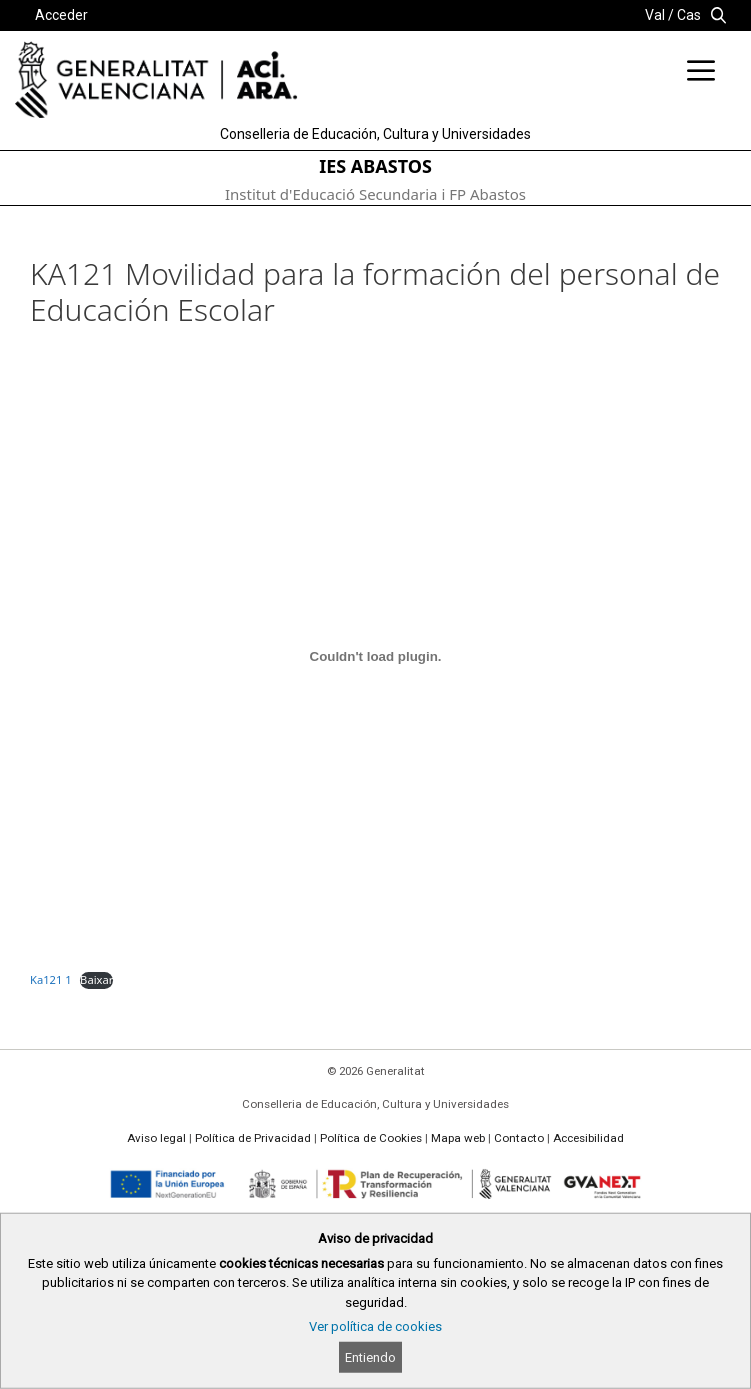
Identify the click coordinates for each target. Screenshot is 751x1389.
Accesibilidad (588, 1138)
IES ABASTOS (375, 166)
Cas (689, 15)
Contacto (519, 1138)
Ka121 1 (51, 979)
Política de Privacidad (253, 1138)
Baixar (96, 979)
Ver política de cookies (375, 1326)
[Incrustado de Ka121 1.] (375, 656)
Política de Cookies (371, 1138)
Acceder (61, 15)
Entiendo (370, 1357)
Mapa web (458, 1138)
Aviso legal (156, 1138)
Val (655, 15)
